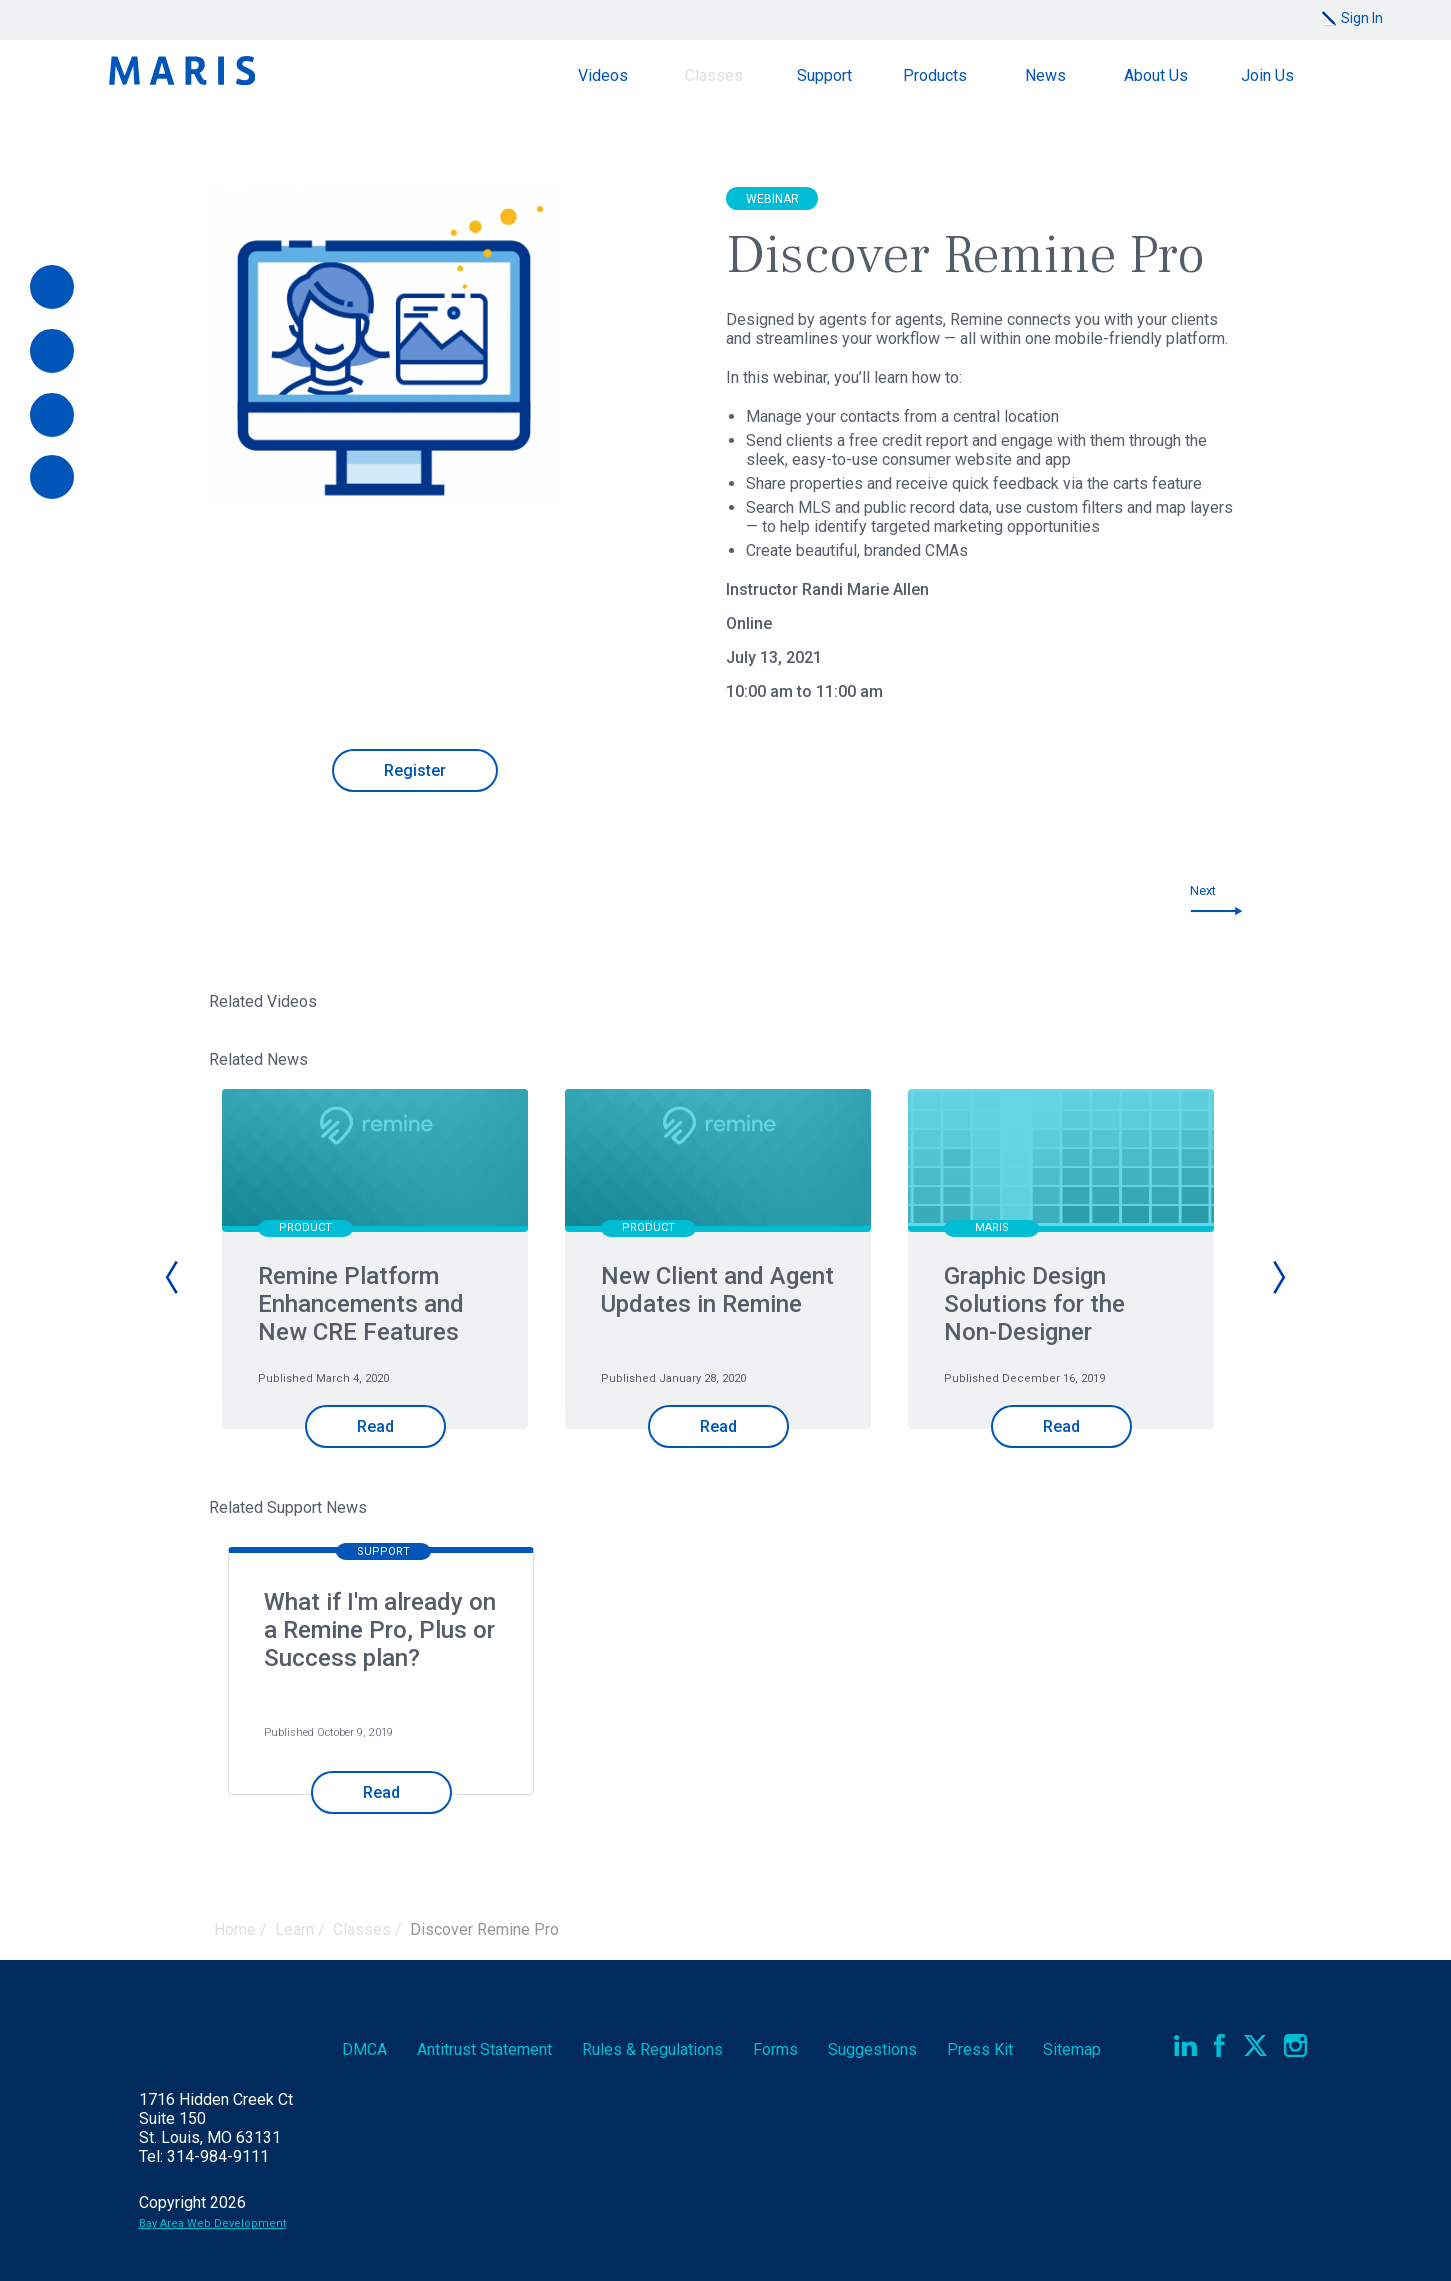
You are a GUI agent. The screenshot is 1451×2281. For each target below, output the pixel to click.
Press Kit (980, 2049)
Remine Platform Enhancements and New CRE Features (361, 1304)
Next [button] (1278, 1277)
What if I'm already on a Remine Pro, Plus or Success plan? (380, 1630)
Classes (714, 75)
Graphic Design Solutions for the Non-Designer (1034, 1304)
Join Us (1267, 75)
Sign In (1362, 18)
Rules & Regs (652, 2049)
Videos (603, 75)
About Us (1156, 75)
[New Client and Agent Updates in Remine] (718, 1162)
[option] (383, 1293)
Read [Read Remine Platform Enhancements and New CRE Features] (375, 1426)
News (1045, 75)
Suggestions (872, 2049)
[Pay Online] (52, 287)
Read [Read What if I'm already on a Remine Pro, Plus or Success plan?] (381, 1792)
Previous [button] (173, 1277)
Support (824, 75)
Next (1203, 890)
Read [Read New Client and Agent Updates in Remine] (718, 1426)
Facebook (1220, 2045)
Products (935, 75)
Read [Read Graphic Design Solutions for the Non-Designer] (1061, 1426)
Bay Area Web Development (212, 2223)
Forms (775, 2049)
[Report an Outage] (52, 477)
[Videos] (52, 351)
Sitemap (1072, 2049)
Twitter (1255, 2045)
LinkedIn (1185, 2045)
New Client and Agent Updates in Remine (717, 1290)
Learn (294, 1929)
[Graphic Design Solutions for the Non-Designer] (1061, 1162)
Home (235, 1929)
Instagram (1295, 2045)
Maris (182, 70)
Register (415, 770)
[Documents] (52, 415)
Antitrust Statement (484, 2049)
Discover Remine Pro (484, 1929)
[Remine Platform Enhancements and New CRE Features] (375, 1162)
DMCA (364, 2049)
